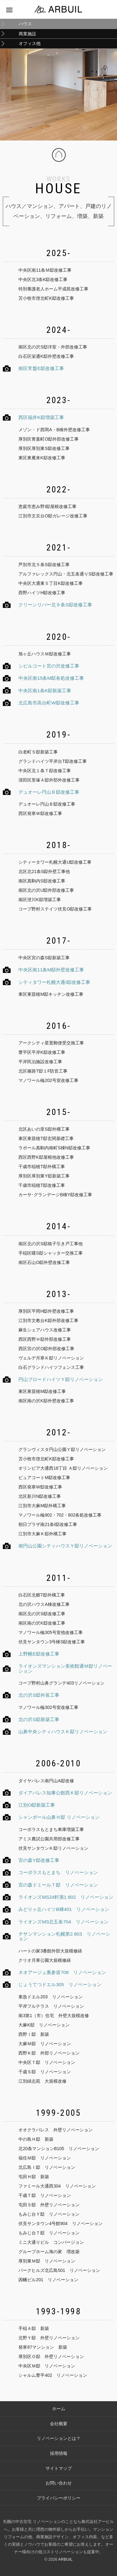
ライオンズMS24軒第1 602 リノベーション (65, 1897)
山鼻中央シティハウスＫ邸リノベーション (62, 1731)
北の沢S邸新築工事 (38, 1719)
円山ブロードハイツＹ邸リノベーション (60, 1379)
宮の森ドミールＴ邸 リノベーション (58, 1885)
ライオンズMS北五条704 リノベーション (63, 1921)
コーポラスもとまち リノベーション (58, 1872)
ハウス (25, 23)
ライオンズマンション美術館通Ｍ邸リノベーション (65, 1668)
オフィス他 (30, 43)
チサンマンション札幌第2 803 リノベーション (64, 1936)
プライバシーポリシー (58, 2497)
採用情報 (58, 2453)
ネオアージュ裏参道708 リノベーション (62, 1972)
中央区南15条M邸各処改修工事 (51, 678)
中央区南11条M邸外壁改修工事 (51, 969)
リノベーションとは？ (58, 2438)
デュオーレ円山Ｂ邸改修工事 (48, 792)
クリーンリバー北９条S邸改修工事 (55, 604)
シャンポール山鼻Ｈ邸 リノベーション (58, 1817)
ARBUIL (65, 2559)
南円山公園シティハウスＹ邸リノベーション (65, 1545)
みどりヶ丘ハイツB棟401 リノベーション (63, 1909)
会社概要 (58, 2423)
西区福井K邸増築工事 (41, 417)
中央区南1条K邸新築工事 (44, 690)
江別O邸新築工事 (36, 1805)
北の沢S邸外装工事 (38, 1695)
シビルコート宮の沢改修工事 (48, 666)
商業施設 (27, 33)
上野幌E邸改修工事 (38, 1653)
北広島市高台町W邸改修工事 (48, 702)
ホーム (58, 2408)
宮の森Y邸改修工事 (38, 1860)
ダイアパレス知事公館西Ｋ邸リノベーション (65, 1792)
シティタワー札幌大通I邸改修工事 (54, 982)
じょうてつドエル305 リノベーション (59, 1984)
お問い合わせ (59, 2482)
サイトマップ (59, 2468)
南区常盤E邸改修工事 (41, 368)
